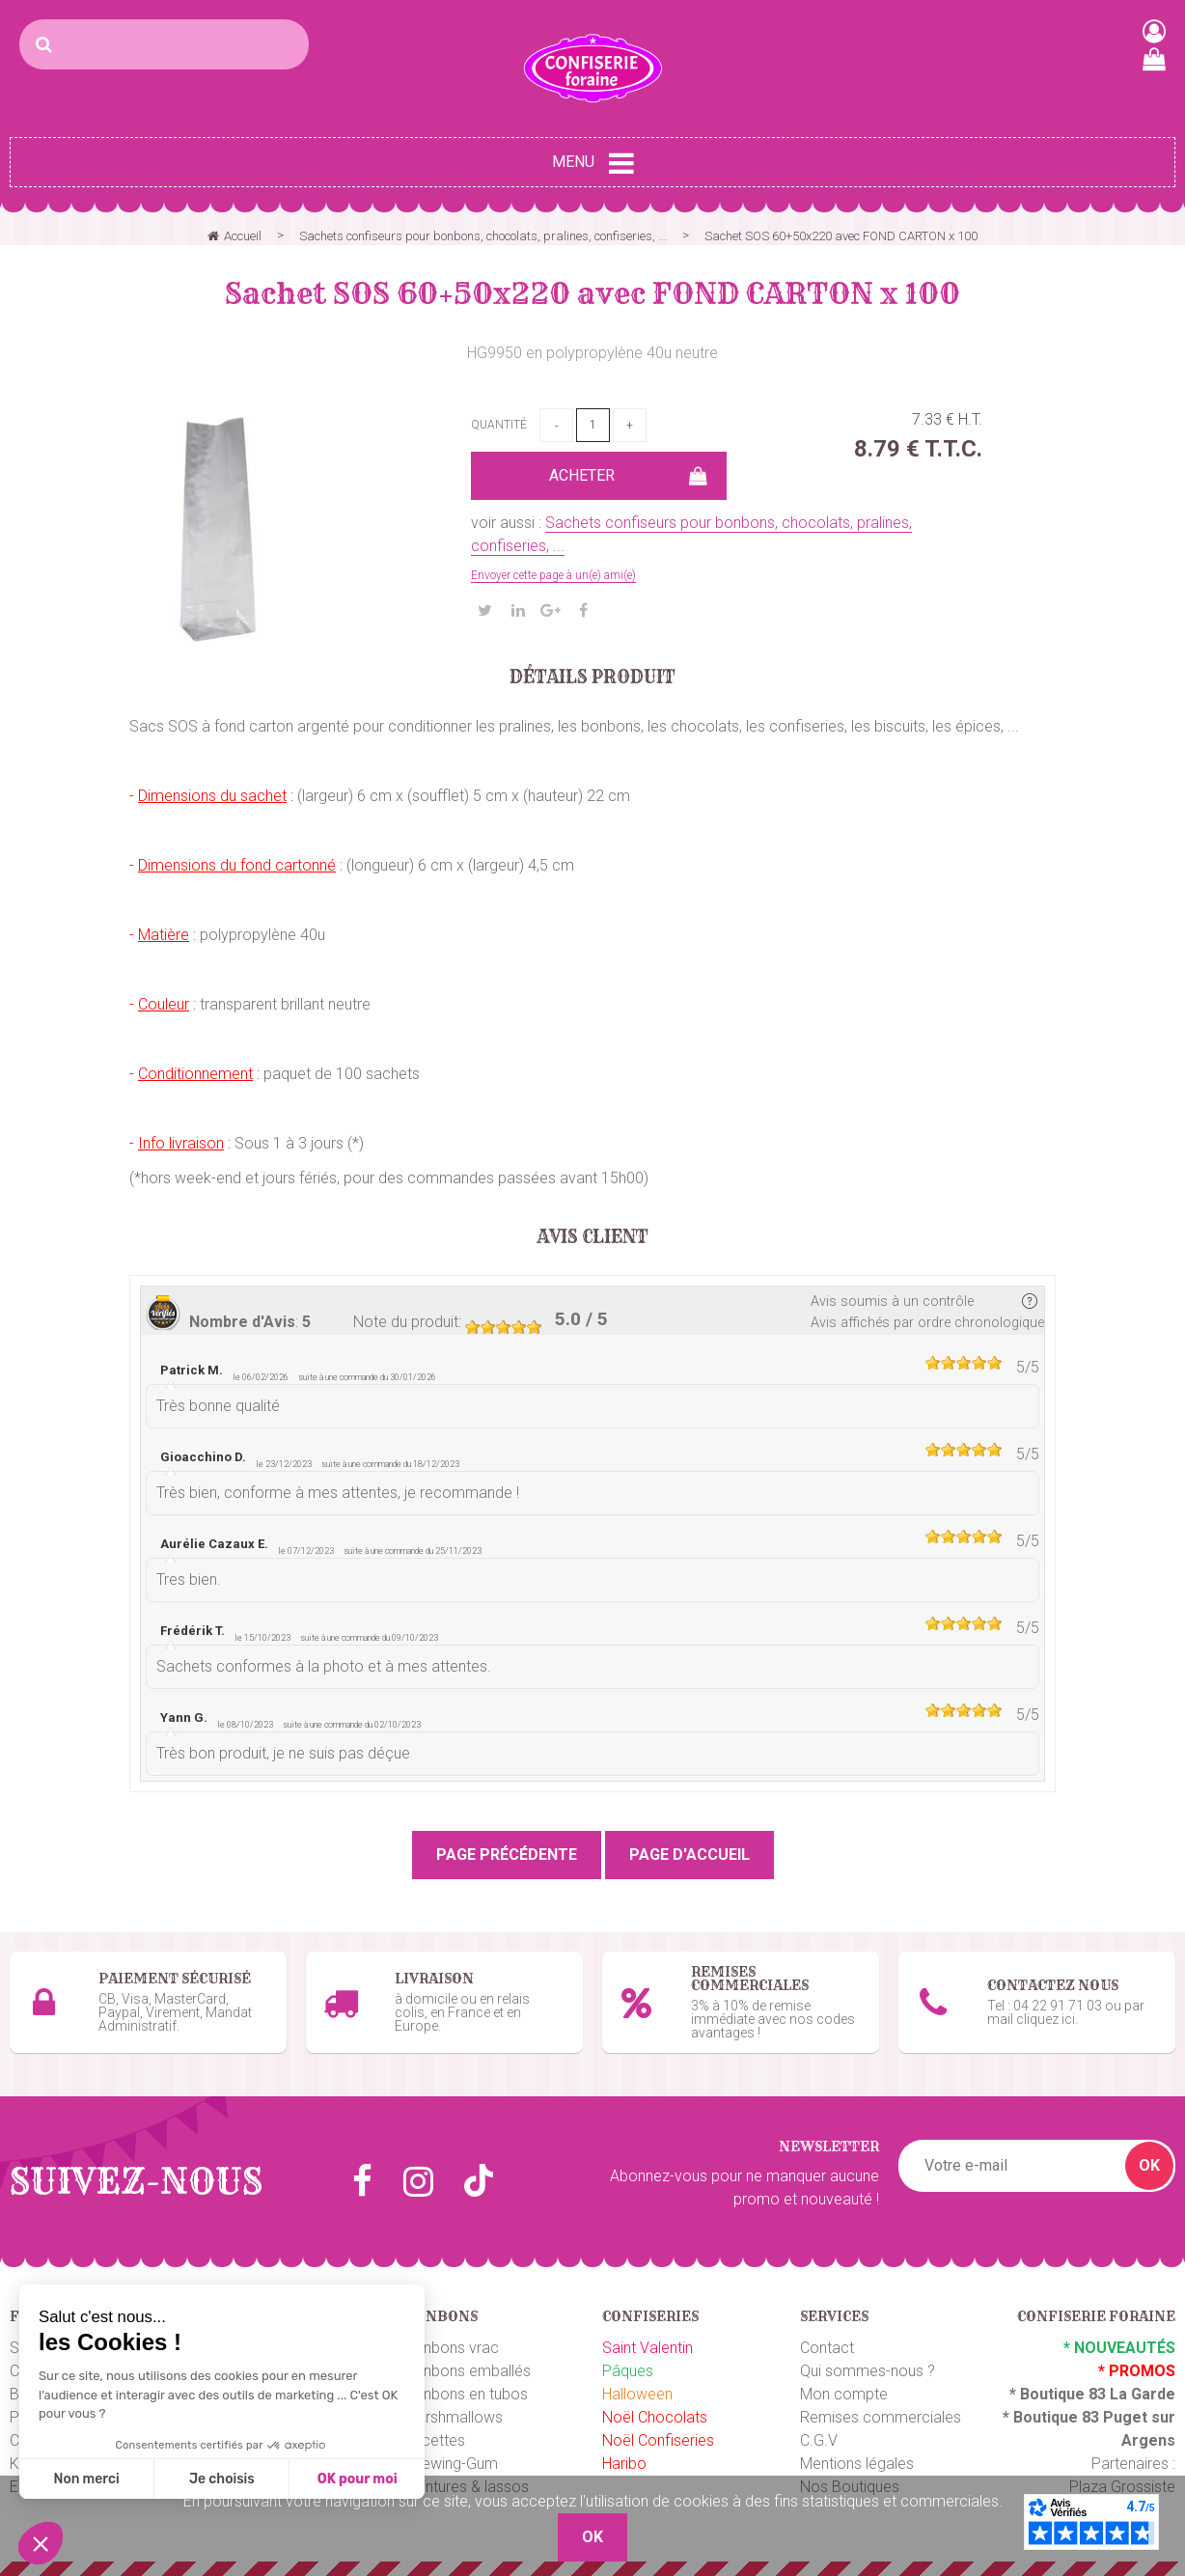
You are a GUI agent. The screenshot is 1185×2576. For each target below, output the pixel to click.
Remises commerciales (880, 2417)
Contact (827, 2348)
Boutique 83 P (1063, 2417)
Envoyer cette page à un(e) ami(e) (553, 575)
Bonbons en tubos (466, 2394)
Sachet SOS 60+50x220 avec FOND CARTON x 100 (592, 293)
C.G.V (819, 2440)
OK (1149, 2165)
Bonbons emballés (467, 2371)
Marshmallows (453, 2417)
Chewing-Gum (451, 2463)
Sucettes (434, 2440)
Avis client (592, 1237)
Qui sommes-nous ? (867, 2371)
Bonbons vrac (451, 2348)
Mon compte (844, 2394)
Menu (593, 163)
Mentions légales (857, 2463)
